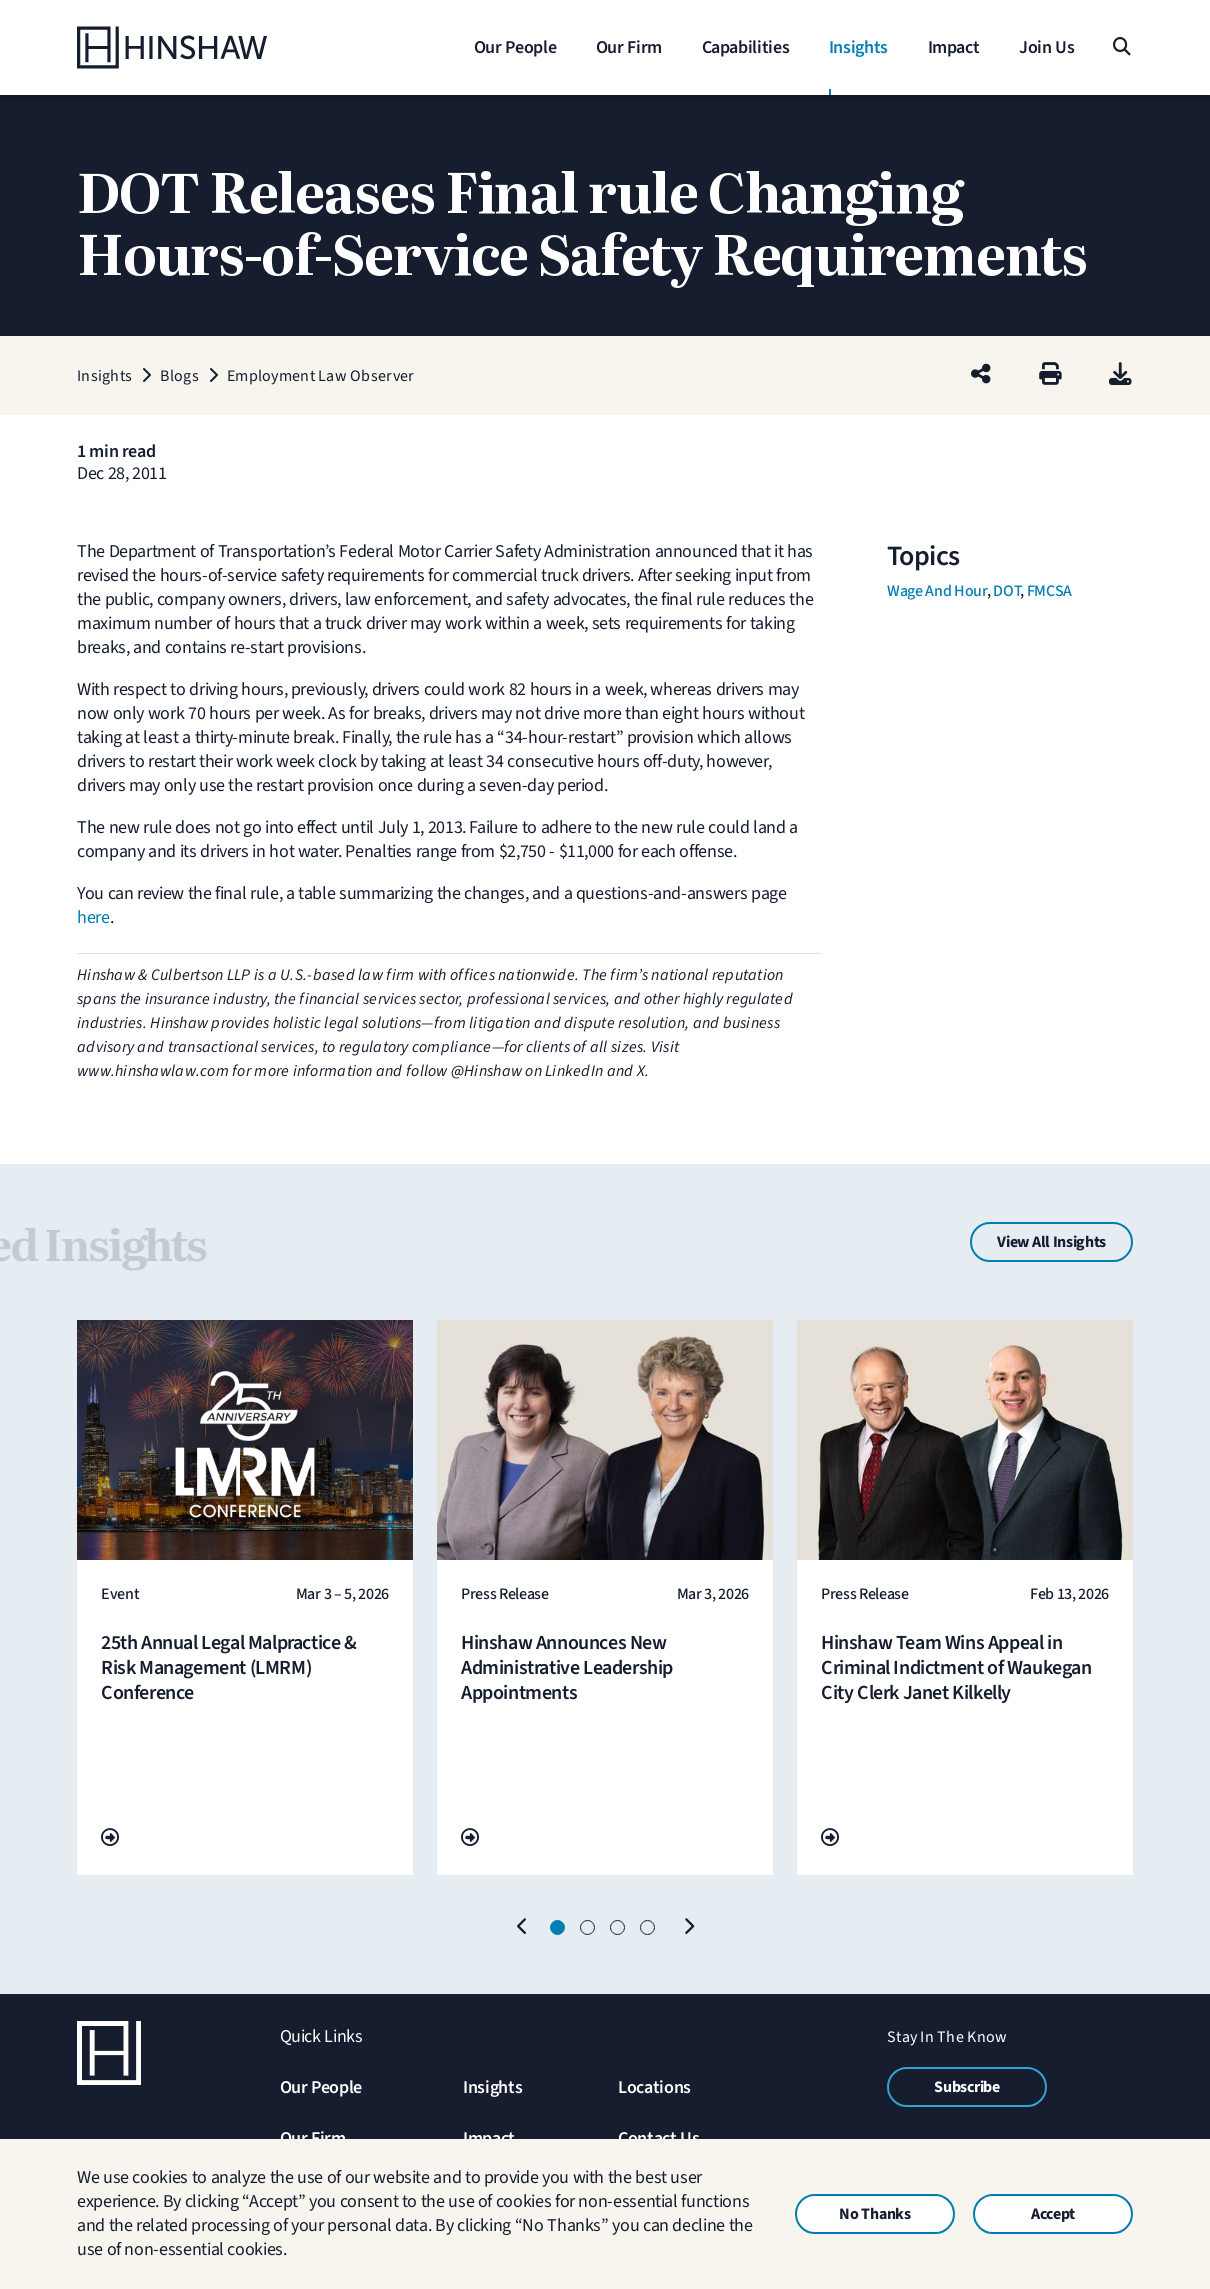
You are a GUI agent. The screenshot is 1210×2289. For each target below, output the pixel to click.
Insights (492, 2087)
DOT (1006, 591)
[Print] (1050, 375)
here (93, 917)
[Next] (688, 1928)
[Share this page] (981, 375)
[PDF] (1120, 375)
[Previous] (522, 1928)
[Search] (1120, 47)
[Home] (202, 47)
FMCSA (1049, 591)
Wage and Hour (937, 591)
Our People (321, 2087)
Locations (654, 2087)
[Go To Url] (110, 1838)
